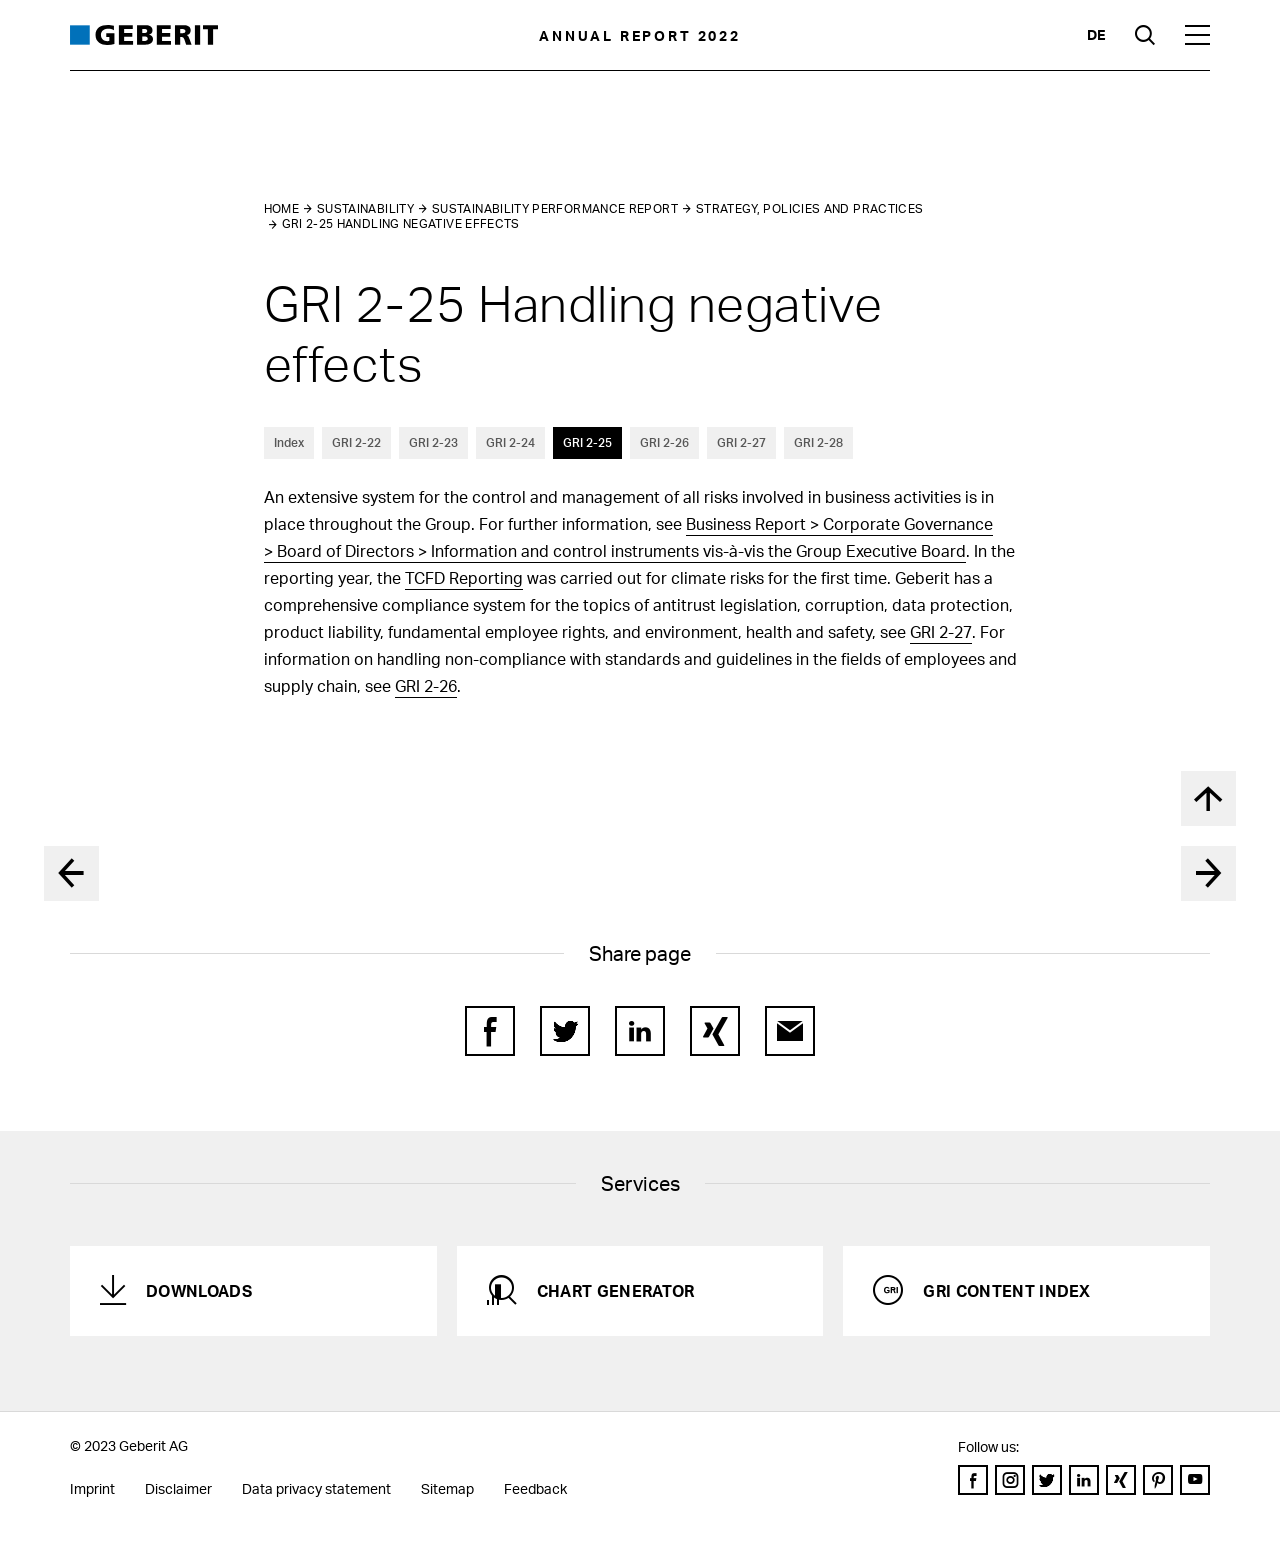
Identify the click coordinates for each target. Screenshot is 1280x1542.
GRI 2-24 (510, 442)
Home (281, 208)
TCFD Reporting (464, 577)
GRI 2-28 (818, 442)
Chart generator (616, 1290)
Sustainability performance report (555, 208)
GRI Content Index (1006, 1290)
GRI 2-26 (664, 442)
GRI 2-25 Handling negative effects (401, 223)
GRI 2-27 (741, 442)
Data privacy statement (316, 1488)
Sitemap (447, 1488)
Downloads (199, 1290)
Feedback (535, 1488)
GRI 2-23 (433, 442)
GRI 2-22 (356, 442)
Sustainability (365, 208)
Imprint (92, 1488)
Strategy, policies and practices (810, 208)
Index (289, 442)
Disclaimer (178, 1488)
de (1096, 34)
